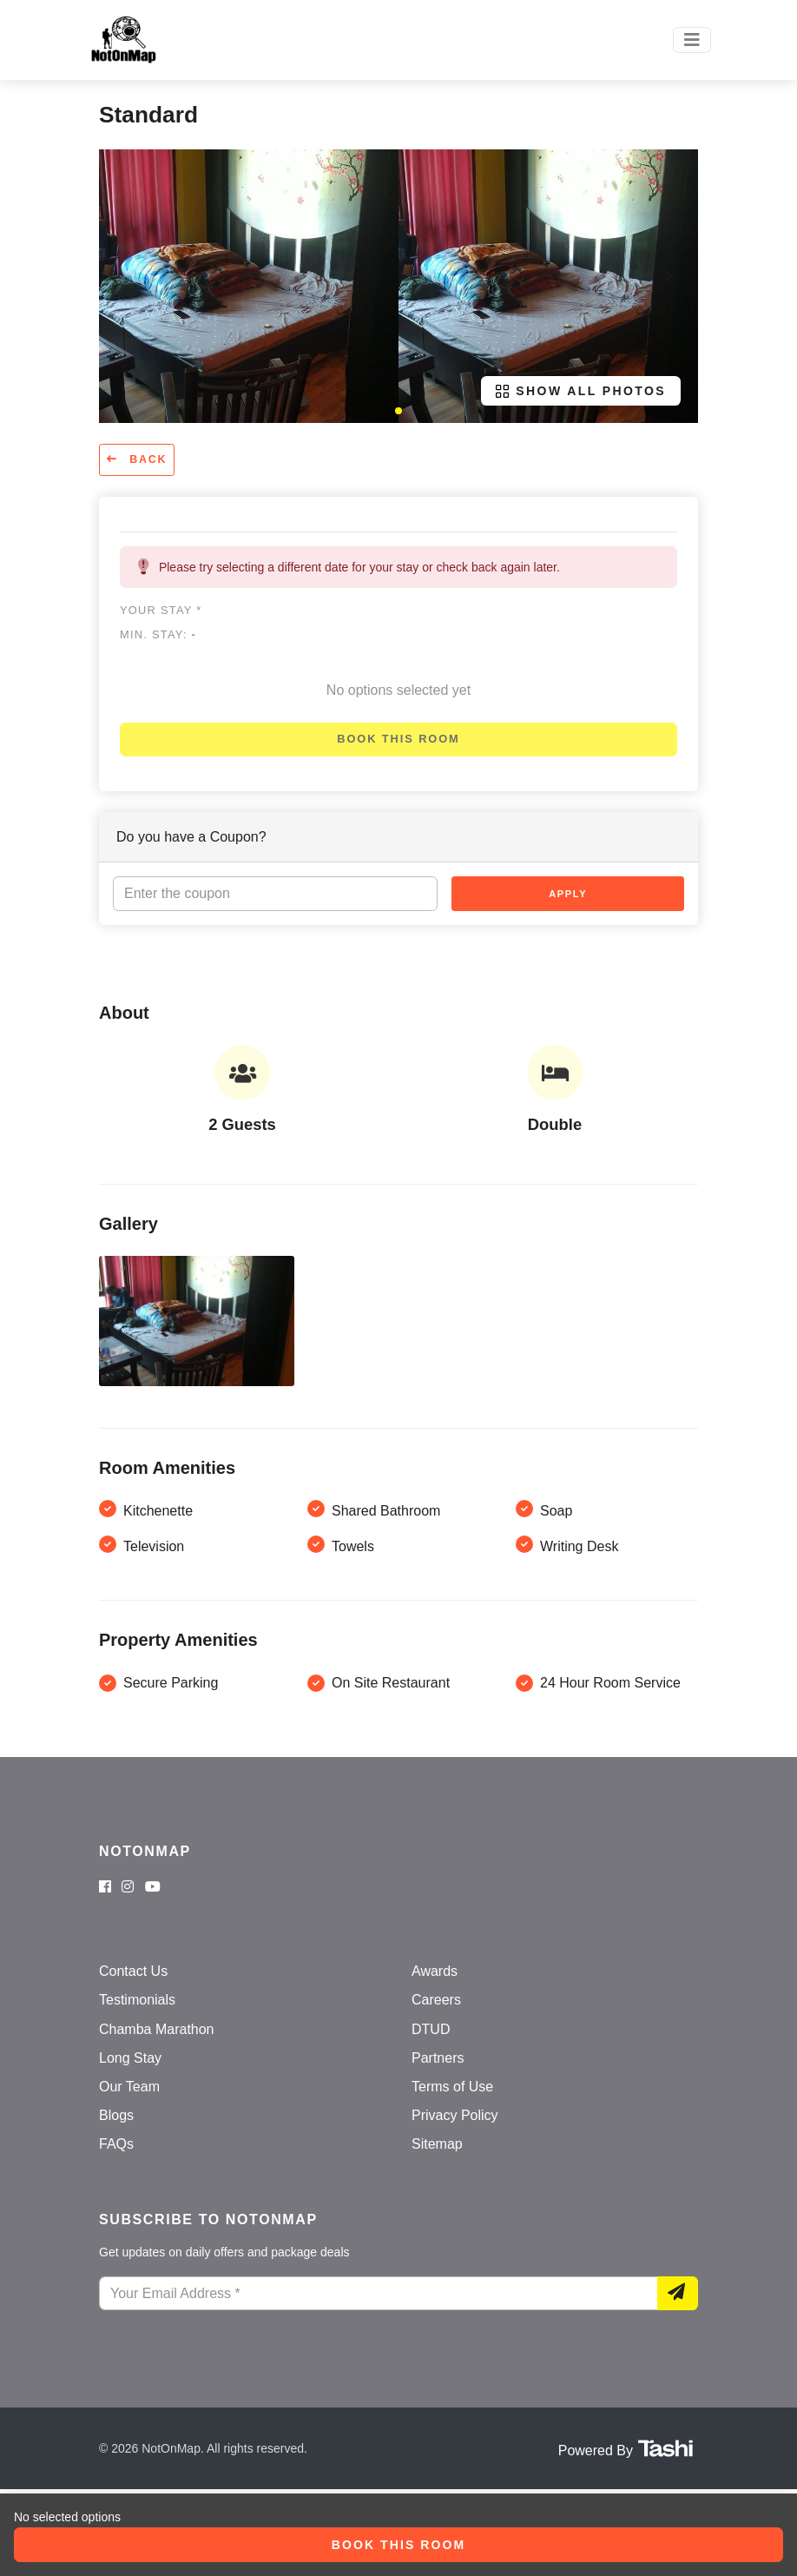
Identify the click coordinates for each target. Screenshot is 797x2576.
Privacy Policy (455, 2115)
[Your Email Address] (378, 2293)
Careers (436, 1999)
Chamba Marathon (156, 2029)
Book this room (398, 738)
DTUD (431, 2029)
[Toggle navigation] (692, 40)
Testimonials (137, 1999)
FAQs (116, 2144)
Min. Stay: (158, 634)
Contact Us (133, 1971)
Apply (568, 893)
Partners (438, 2058)
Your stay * (160, 610)
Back (137, 459)
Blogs (116, 2115)
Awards (435, 1971)
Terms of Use (452, 2086)
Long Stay (130, 2058)
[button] (398, 410)
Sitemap (437, 2144)
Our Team (129, 2086)
